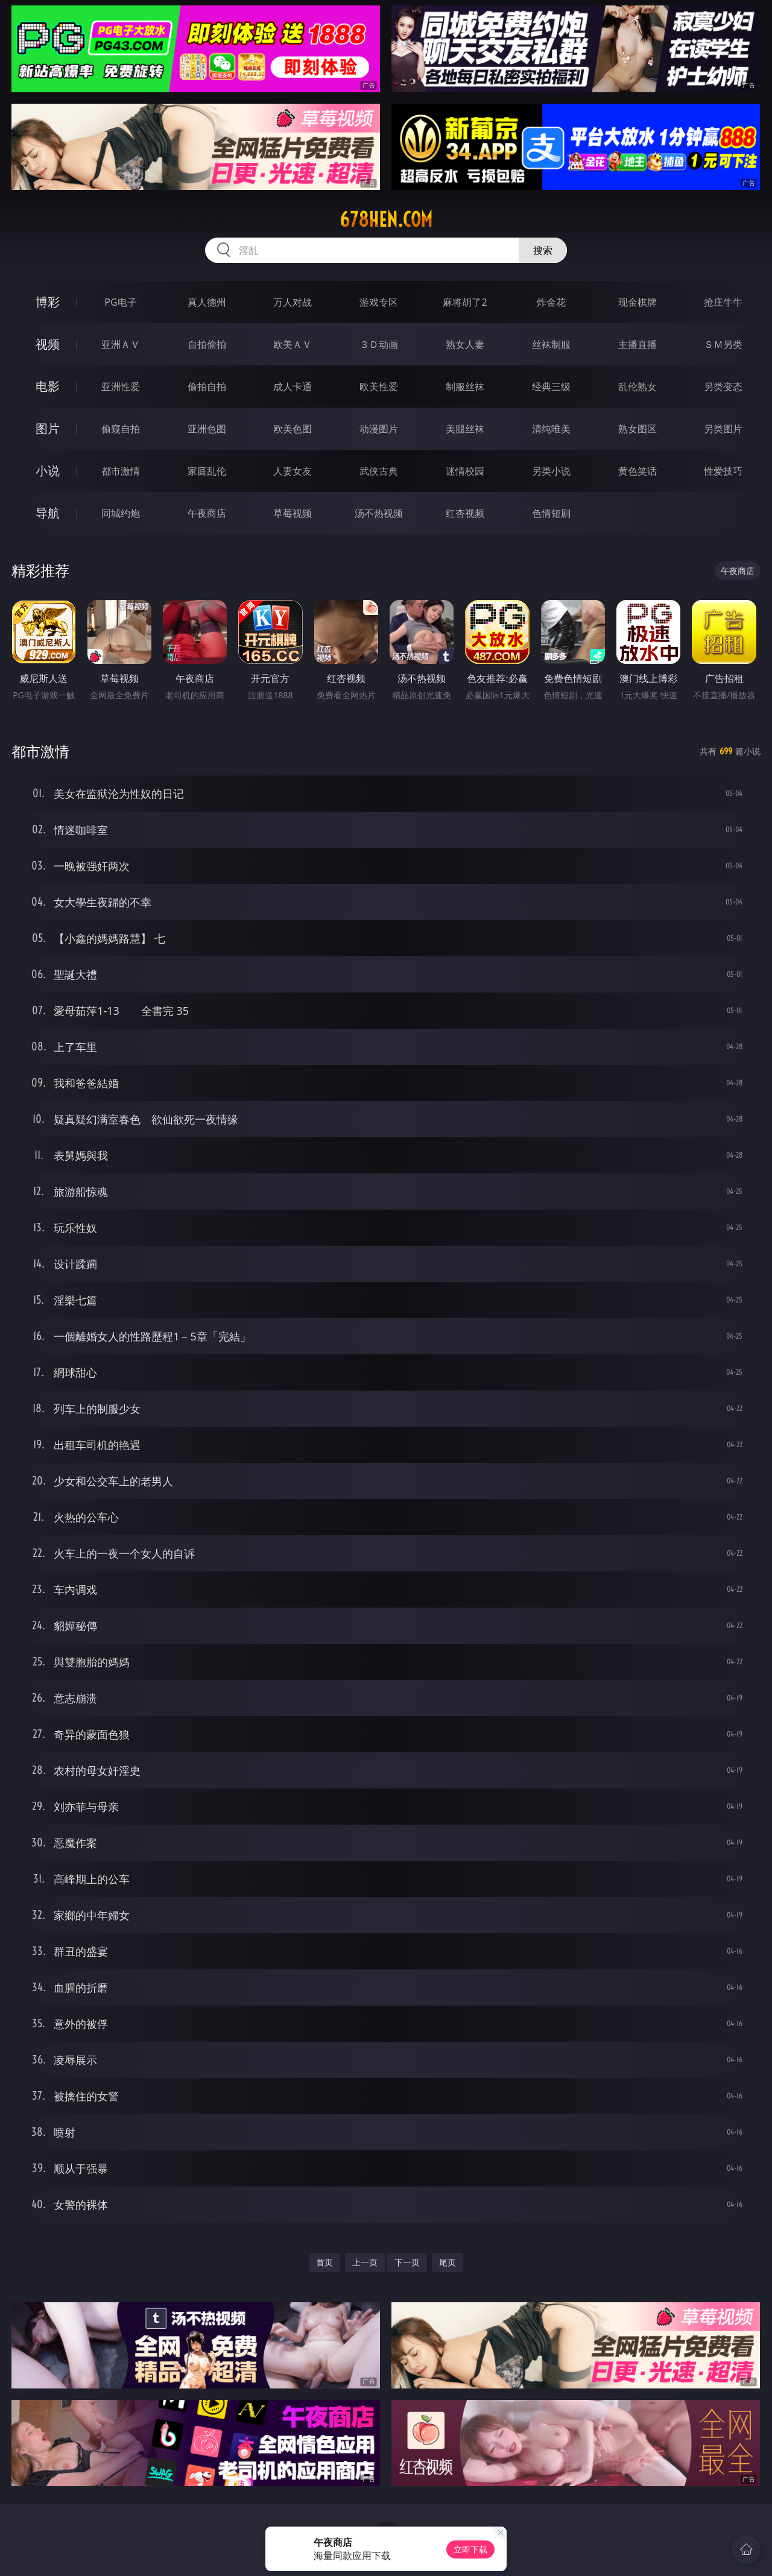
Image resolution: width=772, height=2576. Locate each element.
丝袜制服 (551, 344)
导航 (48, 513)
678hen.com (386, 219)
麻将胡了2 (465, 302)
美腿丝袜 (465, 428)
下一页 (407, 2262)
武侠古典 (378, 471)
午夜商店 (207, 513)
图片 (48, 428)
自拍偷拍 (207, 344)
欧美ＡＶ (292, 344)
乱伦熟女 (637, 386)
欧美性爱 (378, 386)
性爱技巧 (723, 471)
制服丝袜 (465, 386)
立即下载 (470, 2549)
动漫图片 (378, 428)
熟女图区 (637, 428)
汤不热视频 (379, 513)
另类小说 (551, 471)
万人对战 (292, 302)
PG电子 (120, 302)
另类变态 (723, 386)
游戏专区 (378, 302)
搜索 (542, 250)
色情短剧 (551, 513)
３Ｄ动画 (378, 344)
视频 (48, 344)
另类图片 (723, 428)
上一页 (365, 2262)
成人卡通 (292, 386)
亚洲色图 (207, 428)
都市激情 (120, 471)
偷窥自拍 (120, 428)
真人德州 (207, 302)
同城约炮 (120, 513)
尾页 (447, 2262)
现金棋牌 (637, 302)
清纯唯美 (551, 428)
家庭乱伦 (207, 471)
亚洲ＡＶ (120, 344)
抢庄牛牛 (723, 302)
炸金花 (551, 302)
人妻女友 (292, 471)
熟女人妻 (465, 344)
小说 (48, 470)
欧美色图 (292, 428)
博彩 (48, 302)
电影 (48, 386)
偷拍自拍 (207, 386)
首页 (324, 2262)
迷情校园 (465, 471)
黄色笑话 (637, 471)
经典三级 (551, 386)
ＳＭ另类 (723, 344)
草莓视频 (292, 513)
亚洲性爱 (120, 386)
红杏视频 (465, 513)
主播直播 (637, 344)
